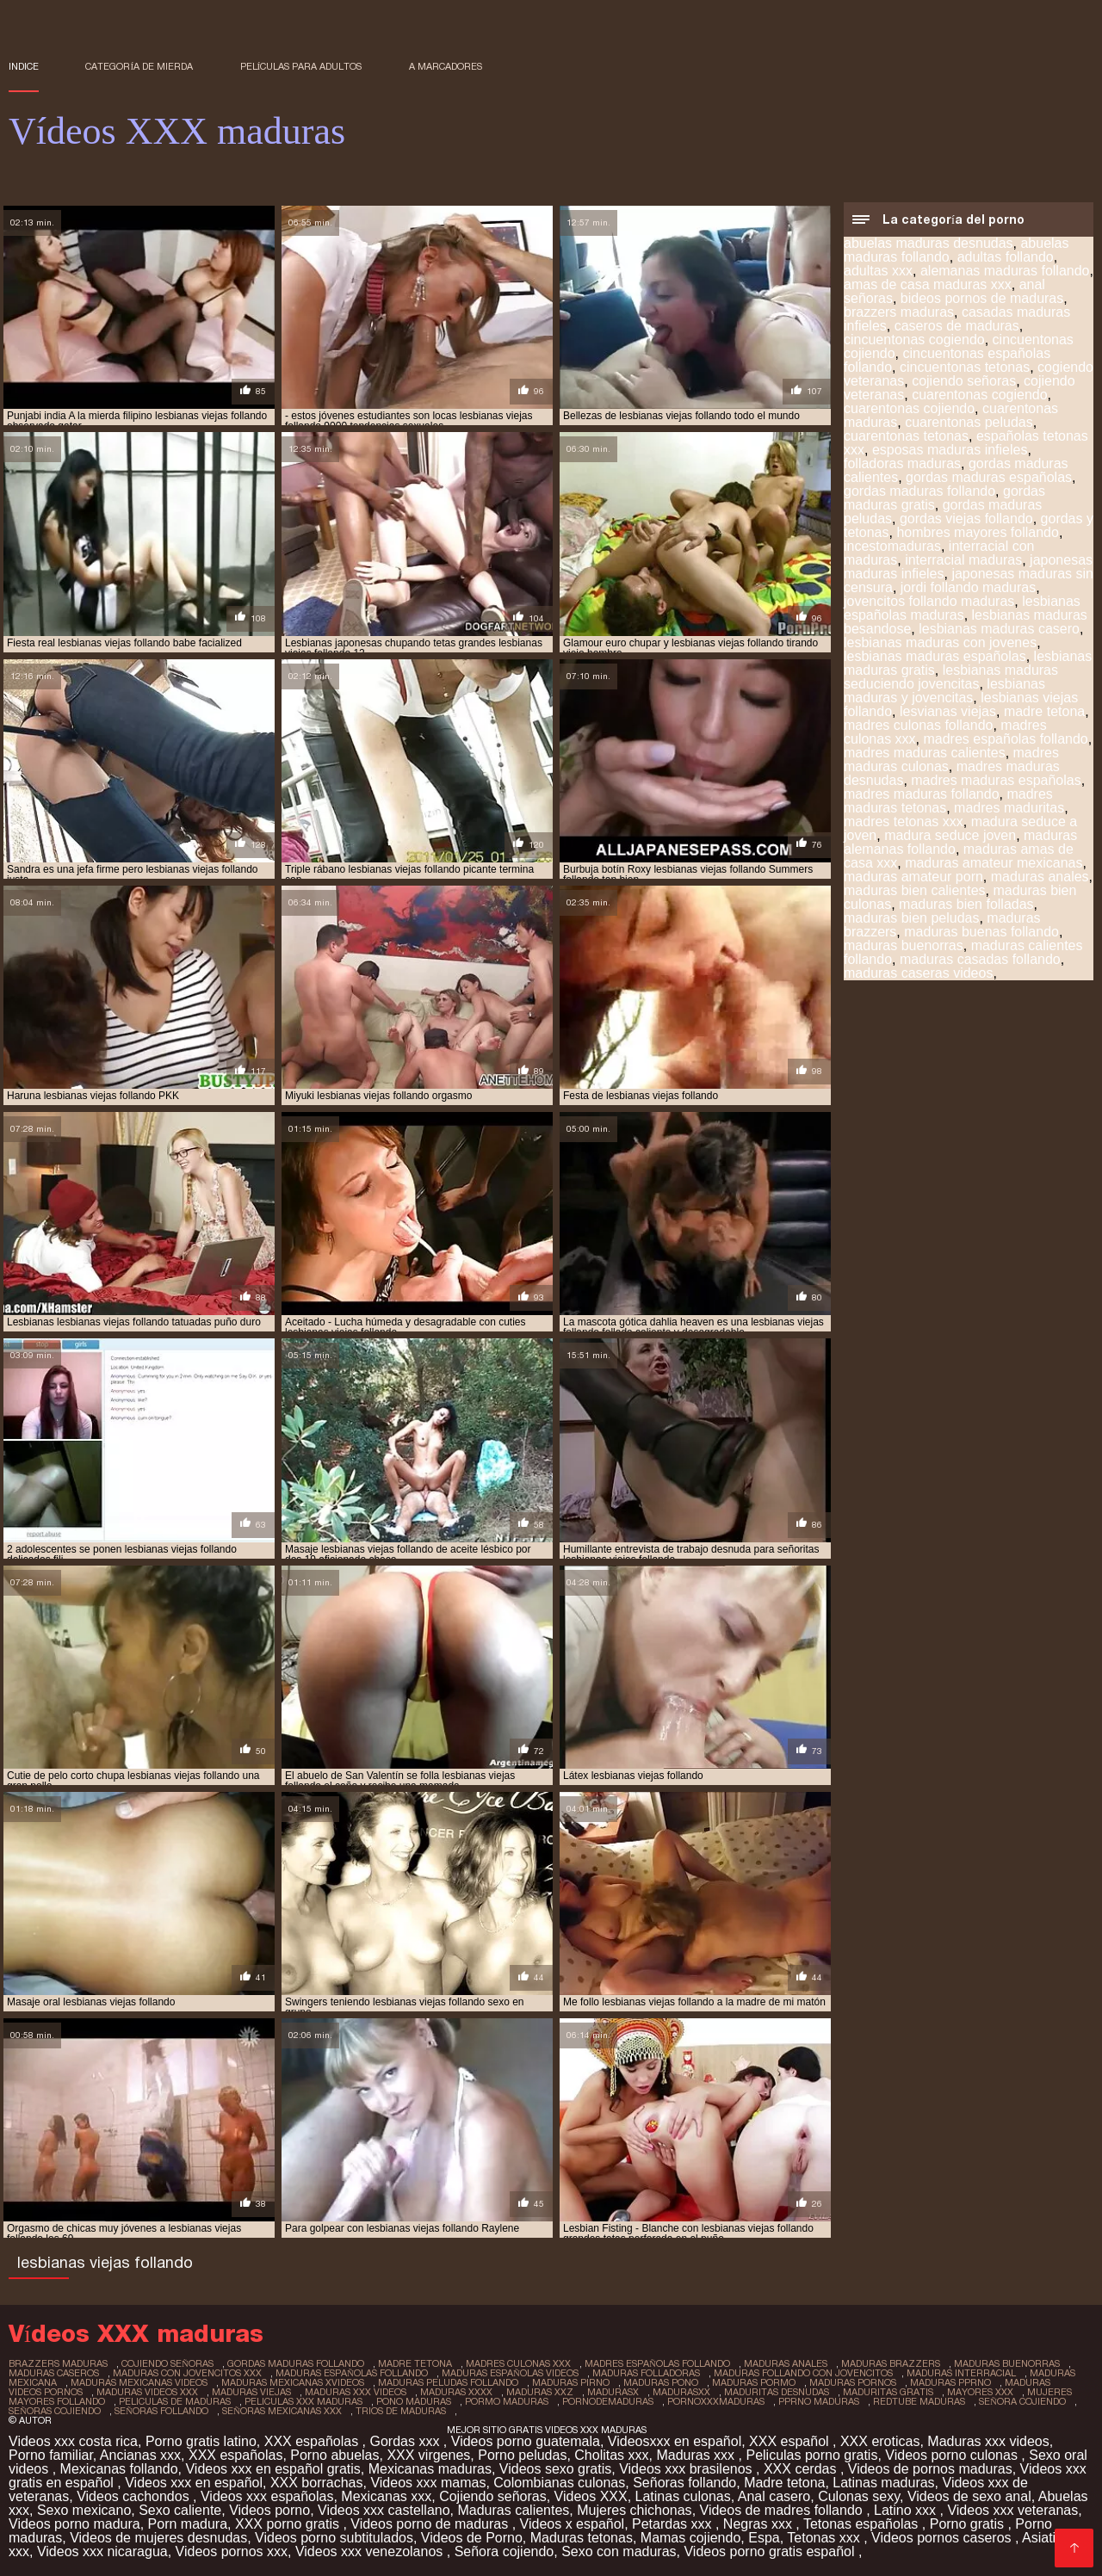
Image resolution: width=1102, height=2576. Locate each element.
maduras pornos (852, 2382)
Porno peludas (522, 2455)
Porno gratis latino (201, 2441)
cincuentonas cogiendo (914, 339)
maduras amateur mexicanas (993, 863)
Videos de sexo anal (969, 2496)
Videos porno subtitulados (334, 2537)
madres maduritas (1009, 807)
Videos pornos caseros (943, 2537)
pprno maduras (818, 2401)
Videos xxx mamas (428, 2482)
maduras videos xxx (147, 2392)
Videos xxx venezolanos (371, 2551)
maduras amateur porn (913, 876)
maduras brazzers (890, 2363)
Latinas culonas (683, 2496)
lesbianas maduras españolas (935, 656)
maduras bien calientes (915, 890)
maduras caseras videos (918, 973)
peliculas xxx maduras (303, 2401)
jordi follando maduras (968, 587)
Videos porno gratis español (771, 2551)
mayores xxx (980, 2392)
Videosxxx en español (674, 2441)
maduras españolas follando (352, 2373)
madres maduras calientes (925, 752)
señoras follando (161, 2411)
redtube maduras (919, 2401)
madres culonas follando (918, 725)
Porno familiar (51, 2455)
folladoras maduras (902, 463)
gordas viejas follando (966, 518)
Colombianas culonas (559, 2482)
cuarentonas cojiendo (909, 408)
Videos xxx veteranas (1012, 2510)
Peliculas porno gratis (811, 2455)
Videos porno (269, 2510)
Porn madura (188, 2524)
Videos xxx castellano (384, 2510)
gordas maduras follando (919, 491)
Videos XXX (591, 2496)
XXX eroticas (879, 2441)
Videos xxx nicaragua (102, 2551)
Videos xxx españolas (267, 2496)
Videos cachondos (135, 2496)
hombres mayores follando (977, 532)
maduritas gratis (888, 2392)
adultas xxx (878, 270)
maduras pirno (571, 2382)
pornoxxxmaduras (716, 2401)
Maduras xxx (697, 2455)
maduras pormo (754, 2382)
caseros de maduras (957, 325)
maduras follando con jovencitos (803, 2373)
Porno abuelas (334, 2455)
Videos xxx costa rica (73, 2441)
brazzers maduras (899, 312)
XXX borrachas (316, 2482)
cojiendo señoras (964, 381)
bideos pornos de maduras (982, 298)
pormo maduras (506, 2401)
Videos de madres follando (783, 2510)
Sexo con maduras (618, 2551)
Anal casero (774, 2496)
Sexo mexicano (84, 2510)
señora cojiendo (1022, 2401)
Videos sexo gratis (555, 2469)
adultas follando (1005, 257)
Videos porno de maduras (430, 2524)
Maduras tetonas (581, 2537)
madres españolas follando (1005, 739)
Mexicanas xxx (386, 2496)
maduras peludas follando (448, 2382)
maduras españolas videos (510, 2373)
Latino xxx (906, 2510)
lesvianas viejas (948, 711)
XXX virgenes (428, 2455)
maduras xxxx (456, 2392)
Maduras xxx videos (988, 2441)
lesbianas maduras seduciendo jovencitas (951, 677)
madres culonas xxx (518, 2363)
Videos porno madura (74, 2524)
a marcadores (445, 66)
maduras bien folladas (966, 904)
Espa (763, 2537)
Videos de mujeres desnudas (158, 2537)
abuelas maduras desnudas (928, 243)
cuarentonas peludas (969, 422)
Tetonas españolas (862, 2524)
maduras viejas (251, 2392)
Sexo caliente (180, 2510)
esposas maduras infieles (950, 449)
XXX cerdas (802, 2469)
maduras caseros (54, 2373)
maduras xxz (539, 2392)
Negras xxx (759, 2524)
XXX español (791, 2441)
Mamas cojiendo (691, 2537)
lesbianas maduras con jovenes (940, 642)
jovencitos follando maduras (929, 601)
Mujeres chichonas (634, 2510)
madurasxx (681, 2392)
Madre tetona (784, 2482)
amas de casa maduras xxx (928, 284)
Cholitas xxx (611, 2455)
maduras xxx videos (355, 2392)
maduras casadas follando (980, 959)
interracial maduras (963, 560)
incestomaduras (892, 546)
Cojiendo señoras (493, 2496)
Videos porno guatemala (525, 2441)
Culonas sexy (859, 2496)
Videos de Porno (472, 2537)
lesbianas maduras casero (999, 628)
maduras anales (1040, 876)
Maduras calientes (513, 2510)
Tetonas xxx (825, 2537)
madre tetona (1044, 711)
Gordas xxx (406, 2441)
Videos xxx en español (194, 2482)
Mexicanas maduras (430, 2469)
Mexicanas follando (119, 2469)
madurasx (613, 2392)
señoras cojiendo (55, 2411)
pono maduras (413, 2401)
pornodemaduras (607, 2401)
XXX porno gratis (289, 2524)
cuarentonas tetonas (906, 436)
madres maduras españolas (995, 780)
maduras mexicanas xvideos (292, 2382)
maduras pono (660, 2382)
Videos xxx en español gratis (272, 2469)
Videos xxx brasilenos (687, 2469)
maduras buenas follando (981, 931)
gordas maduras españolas (989, 477)
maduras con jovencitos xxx (187, 2373)
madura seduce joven (950, 835)
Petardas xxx (673, 2524)
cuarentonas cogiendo (979, 394)
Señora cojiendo (504, 2551)
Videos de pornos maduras (930, 2469)
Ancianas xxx (140, 2455)
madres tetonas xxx (903, 821)
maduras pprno (950, 2382)
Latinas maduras (883, 2482)
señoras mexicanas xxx (282, 2411)
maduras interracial (961, 2373)
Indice (24, 66)
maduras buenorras (903, 945)
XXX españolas (313, 2441)
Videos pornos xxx (232, 2551)
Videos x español (572, 2524)
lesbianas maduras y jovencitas (944, 690)
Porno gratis (969, 2524)
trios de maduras (401, 2411)
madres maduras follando (922, 794)
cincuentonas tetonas (965, 367)
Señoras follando (684, 2482)
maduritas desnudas (776, 2392)
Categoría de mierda (139, 66)
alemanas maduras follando (1005, 270)
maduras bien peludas (911, 918)
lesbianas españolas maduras (962, 608)
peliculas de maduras (175, 2401)
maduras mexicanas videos (139, 2382)
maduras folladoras (646, 2373)
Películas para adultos (301, 66)
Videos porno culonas (953, 2455)
